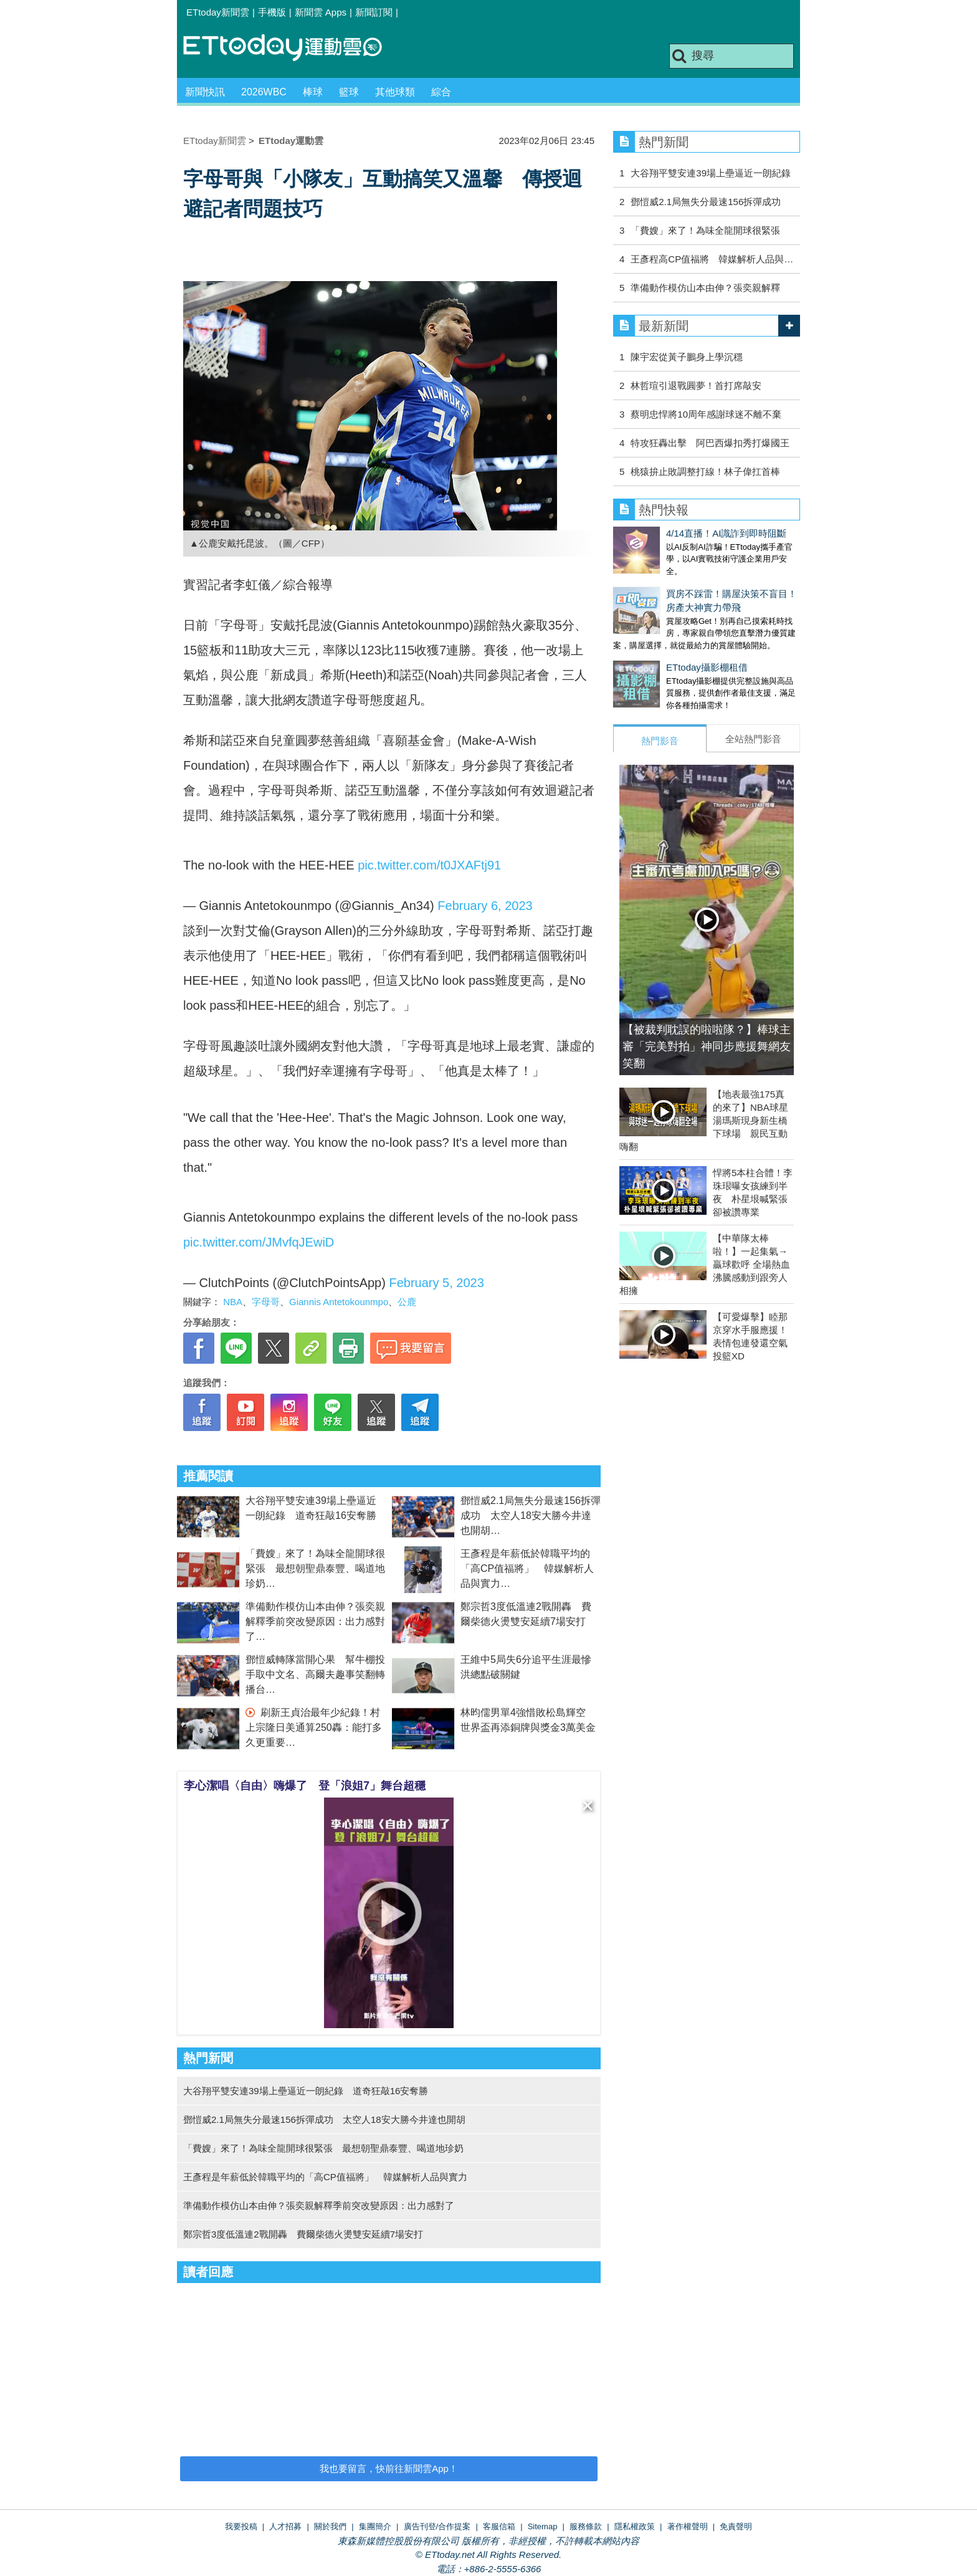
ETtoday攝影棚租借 (654, 654)
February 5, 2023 (436, 1283)
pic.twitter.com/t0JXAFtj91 (429, 865)
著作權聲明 (687, 2526)
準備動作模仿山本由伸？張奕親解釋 (705, 287)
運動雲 (292, 48)
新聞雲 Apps (320, 12)
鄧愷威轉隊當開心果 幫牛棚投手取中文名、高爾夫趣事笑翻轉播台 (315, 1674)
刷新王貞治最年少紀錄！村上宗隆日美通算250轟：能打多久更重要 (313, 1727)
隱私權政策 (634, 2526)
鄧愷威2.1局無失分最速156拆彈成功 (706, 201)
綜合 (441, 92)
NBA (232, 1301)
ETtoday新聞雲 (217, 12)
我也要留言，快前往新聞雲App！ (389, 2468)
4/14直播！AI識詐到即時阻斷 (673, 533)
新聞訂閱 (374, 12)
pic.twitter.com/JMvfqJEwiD (258, 1242)
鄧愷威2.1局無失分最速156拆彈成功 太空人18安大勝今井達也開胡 (530, 1515)
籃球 (349, 92)
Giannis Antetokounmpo (338, 1301)
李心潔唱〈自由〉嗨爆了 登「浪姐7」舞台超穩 (305, 1785)
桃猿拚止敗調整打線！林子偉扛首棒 (705, 471)
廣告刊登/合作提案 (437, 2526)
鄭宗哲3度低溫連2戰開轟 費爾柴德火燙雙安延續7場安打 (303, 2234)
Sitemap (543, 2526)
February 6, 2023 (484, 905)
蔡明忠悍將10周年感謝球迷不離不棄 (706, 414)
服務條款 (586, 2526)
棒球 (313, 92)
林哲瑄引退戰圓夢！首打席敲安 (696, 385)
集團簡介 (375, 2526)
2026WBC (264, 92)
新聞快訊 (205, 92)
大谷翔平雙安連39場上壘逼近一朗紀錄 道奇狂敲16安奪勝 (305, 2090)
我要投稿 (241, 2526)
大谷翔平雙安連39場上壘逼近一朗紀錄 (711, 173)
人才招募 (285, 2526)
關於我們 (330, 2526)
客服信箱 (499, 2526)
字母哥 (266, 1301)
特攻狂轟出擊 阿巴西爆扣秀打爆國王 (710, 443)
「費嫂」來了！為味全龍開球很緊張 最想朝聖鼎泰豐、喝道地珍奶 (315, 1568)
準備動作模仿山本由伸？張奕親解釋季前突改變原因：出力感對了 (315, 1621)
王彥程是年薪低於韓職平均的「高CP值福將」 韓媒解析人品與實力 (527, 1568)
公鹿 (407, 1301)
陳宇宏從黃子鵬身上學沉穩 (687, 357)
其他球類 (395, 92)
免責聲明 (736, 2526)
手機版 (272, 12)
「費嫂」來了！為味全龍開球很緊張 (705, 230)
